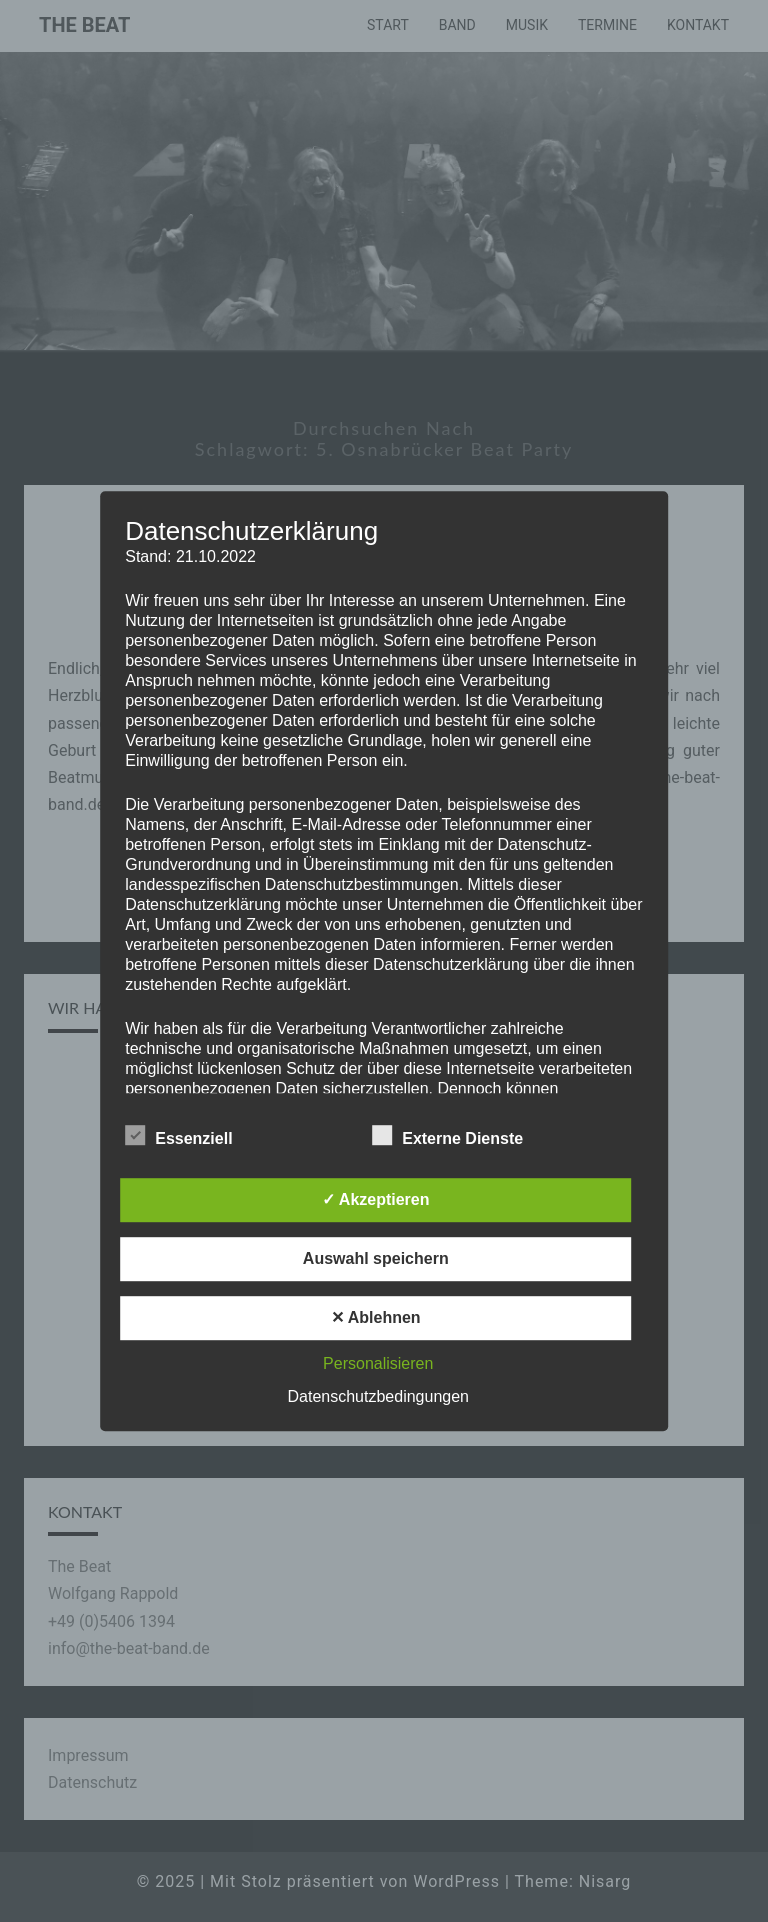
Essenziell (178, 1136)
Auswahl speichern (376, 1258)
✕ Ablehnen (376, 1317)
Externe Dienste (447, 1136)
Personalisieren (378, 1363)
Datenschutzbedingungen (378, 1396)
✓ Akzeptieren (376, 1199)
